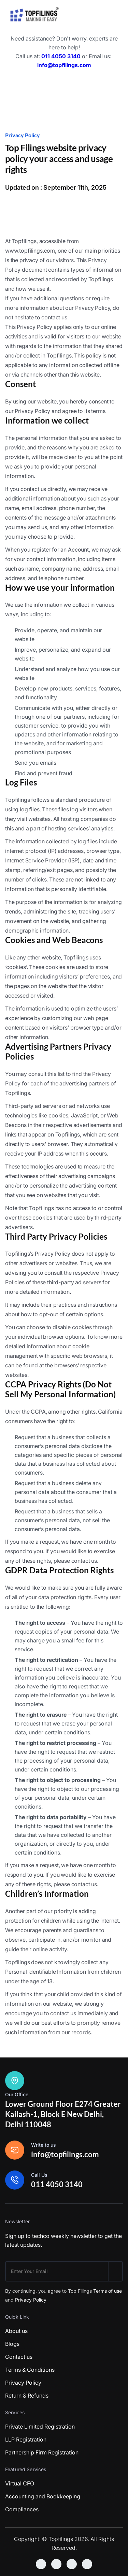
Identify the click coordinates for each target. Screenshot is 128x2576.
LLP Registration (25, 2439)
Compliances (22, 2509)
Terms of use (107, 2291)
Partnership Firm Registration (42, 2452)
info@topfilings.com (64, 65)
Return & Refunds (26, 2395)
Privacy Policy (30, 2300)
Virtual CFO (19, 2483)
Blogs (12, 2343)
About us (16, 2330)
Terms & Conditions (30, 2369)
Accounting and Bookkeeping (42, 2496)
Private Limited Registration (40, 2426)
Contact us (18, 2356)
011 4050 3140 (61, 56)
